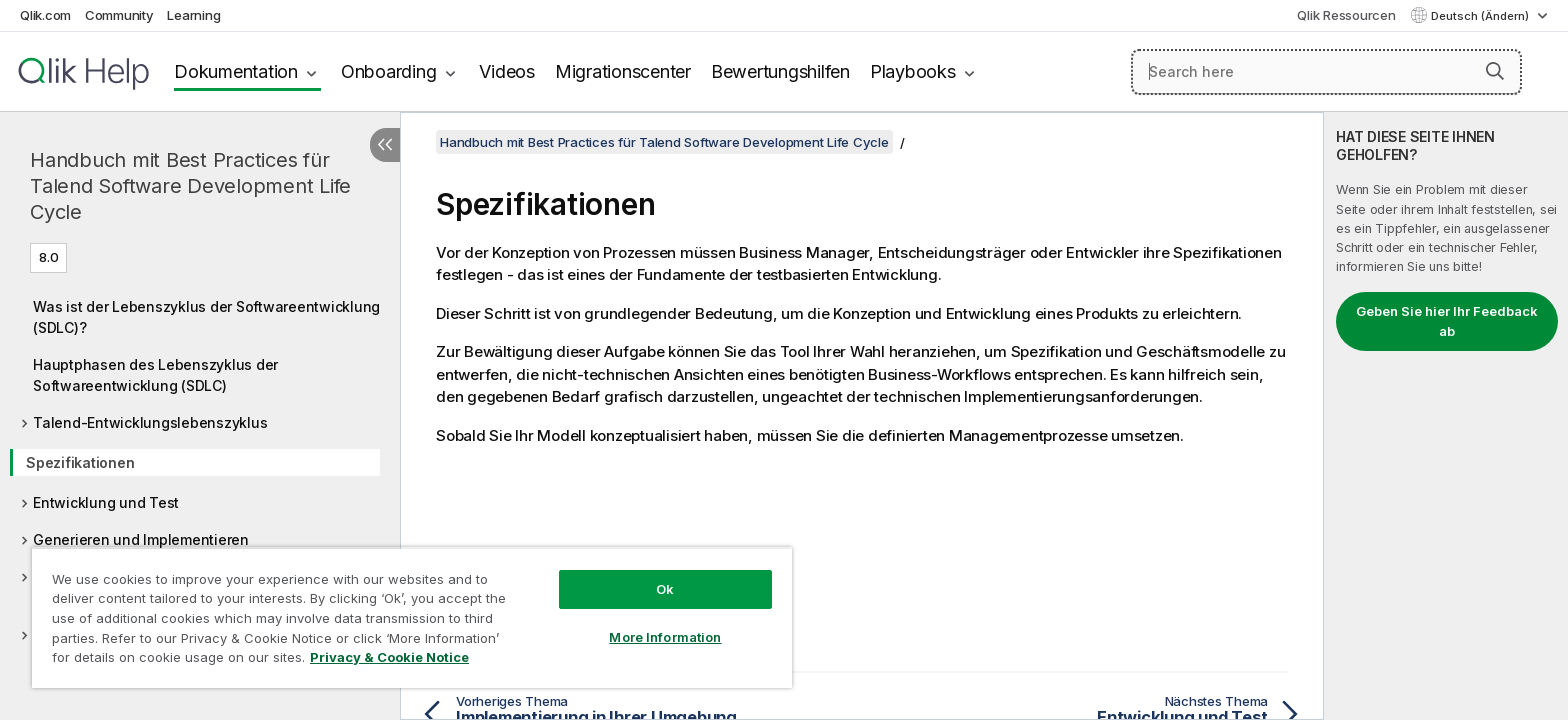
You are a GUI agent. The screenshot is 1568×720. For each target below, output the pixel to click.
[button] (1495, 71)
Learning (193, 15)
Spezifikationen (80, 462)
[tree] (200, 484)
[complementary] (1446, 416)
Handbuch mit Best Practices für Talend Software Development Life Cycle (190, 186)
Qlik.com (45, 15)
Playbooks (913, 71)
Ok (665, 589)
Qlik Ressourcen (1346, 15)
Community (119, 15)
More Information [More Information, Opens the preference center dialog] (665, 637)
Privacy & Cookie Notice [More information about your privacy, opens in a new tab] (389, 657)
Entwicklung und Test (106, 502)
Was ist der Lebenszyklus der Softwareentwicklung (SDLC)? (206, 317)
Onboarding (389, 71)
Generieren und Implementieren (141, 539)
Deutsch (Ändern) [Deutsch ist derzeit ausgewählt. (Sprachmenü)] (1481, 16)
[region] (412, 617)
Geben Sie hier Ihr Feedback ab (1447, 321)
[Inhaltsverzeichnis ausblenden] (385, 145)
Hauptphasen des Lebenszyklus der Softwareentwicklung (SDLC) (155, 375)
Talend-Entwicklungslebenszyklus (150, 422)
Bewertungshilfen (780, 71)
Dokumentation (236, 71)
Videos (507, 71)
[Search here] (1326, 72)
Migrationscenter (623, 71)
